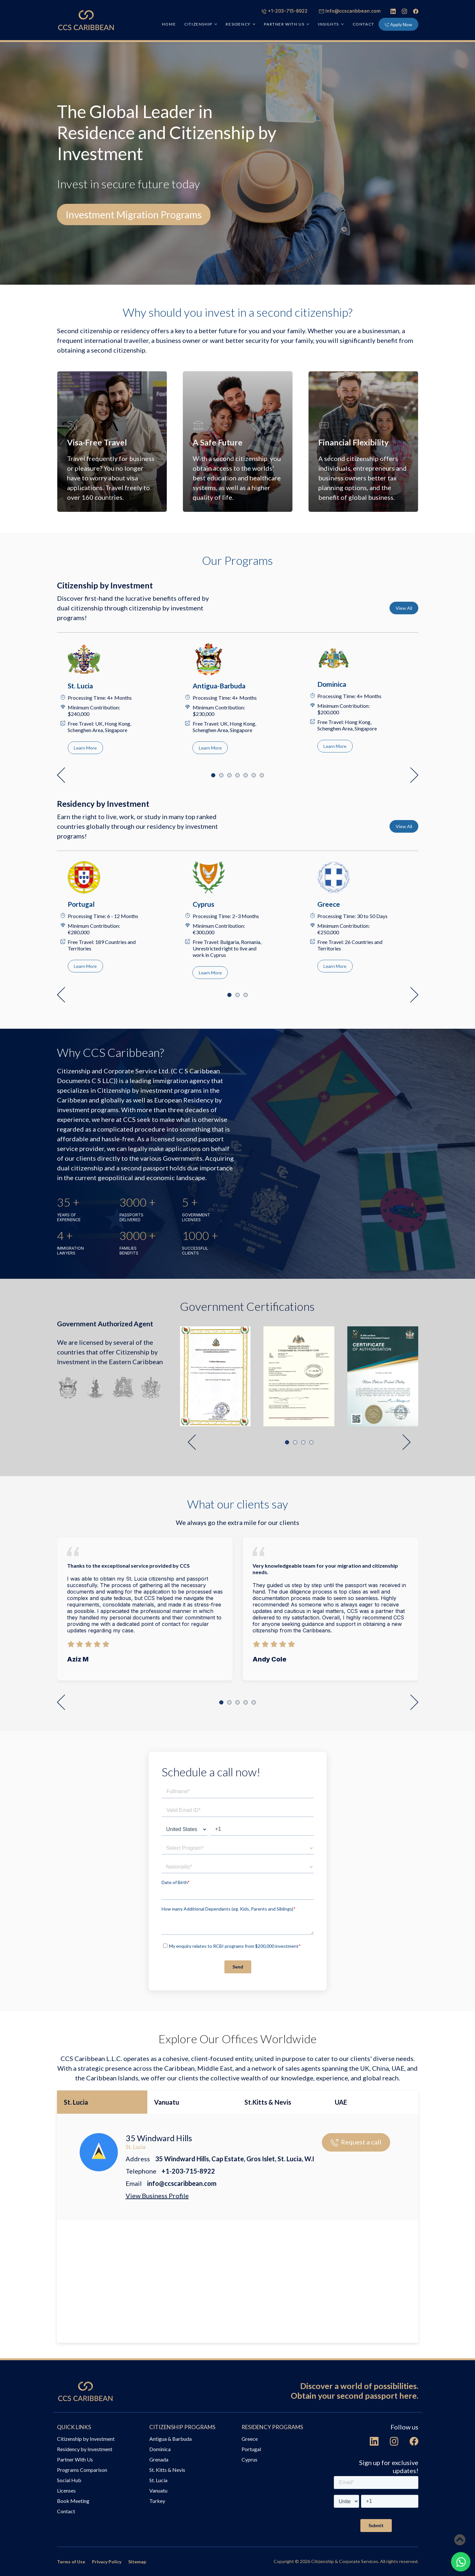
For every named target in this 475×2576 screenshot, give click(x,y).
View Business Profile (157, 2195)
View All (404, 608)
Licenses (66, 2490)
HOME (169, 24)
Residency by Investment (84, 2449)
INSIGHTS (328, 24)
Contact (363, 24)
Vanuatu (166, 2102)
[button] (61, 775)
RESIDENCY (238, 24)
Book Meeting (73, 2501)
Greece (250, 2439)
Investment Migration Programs (134, 214)
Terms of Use (71, 2561)
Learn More (85, 748)
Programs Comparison (82, 2470)
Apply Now (398, 24)
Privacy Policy (106, 2561)
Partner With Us (75, 2459)
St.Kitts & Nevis (267, 2102)
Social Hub (69, 2480)
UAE (341, 2102)
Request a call (356, 2142)
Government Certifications (247, 1306)
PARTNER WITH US (284, 24)
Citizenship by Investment (86, 2439)
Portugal (251, 2449)
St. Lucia (76, 2102)
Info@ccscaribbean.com (349, 11)
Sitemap (137, 2561)
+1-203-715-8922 (285, 11)
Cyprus (249, 2459)
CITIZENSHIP (198, 24)
